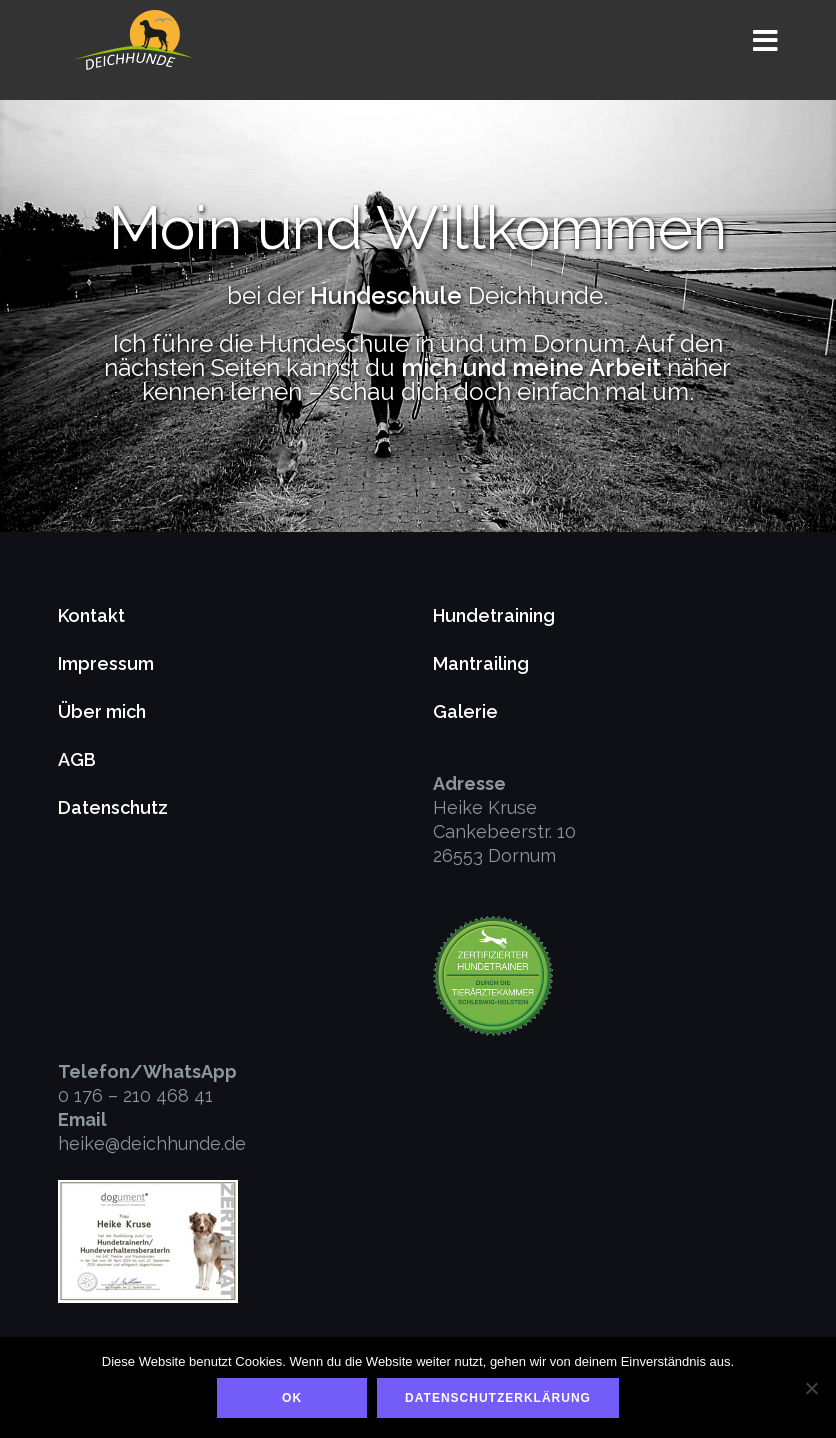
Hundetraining (494, 615)
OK (292, 1398)
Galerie (465, 711)
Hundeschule (389, 295)
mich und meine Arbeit (531, 367)
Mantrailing (481, 663)
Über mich (102, 711)
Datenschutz (113, 807)
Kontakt (91, 615)
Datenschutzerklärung (498, 1398)
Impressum (106, 663)
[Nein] (811, 1388)
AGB (77, 759)
